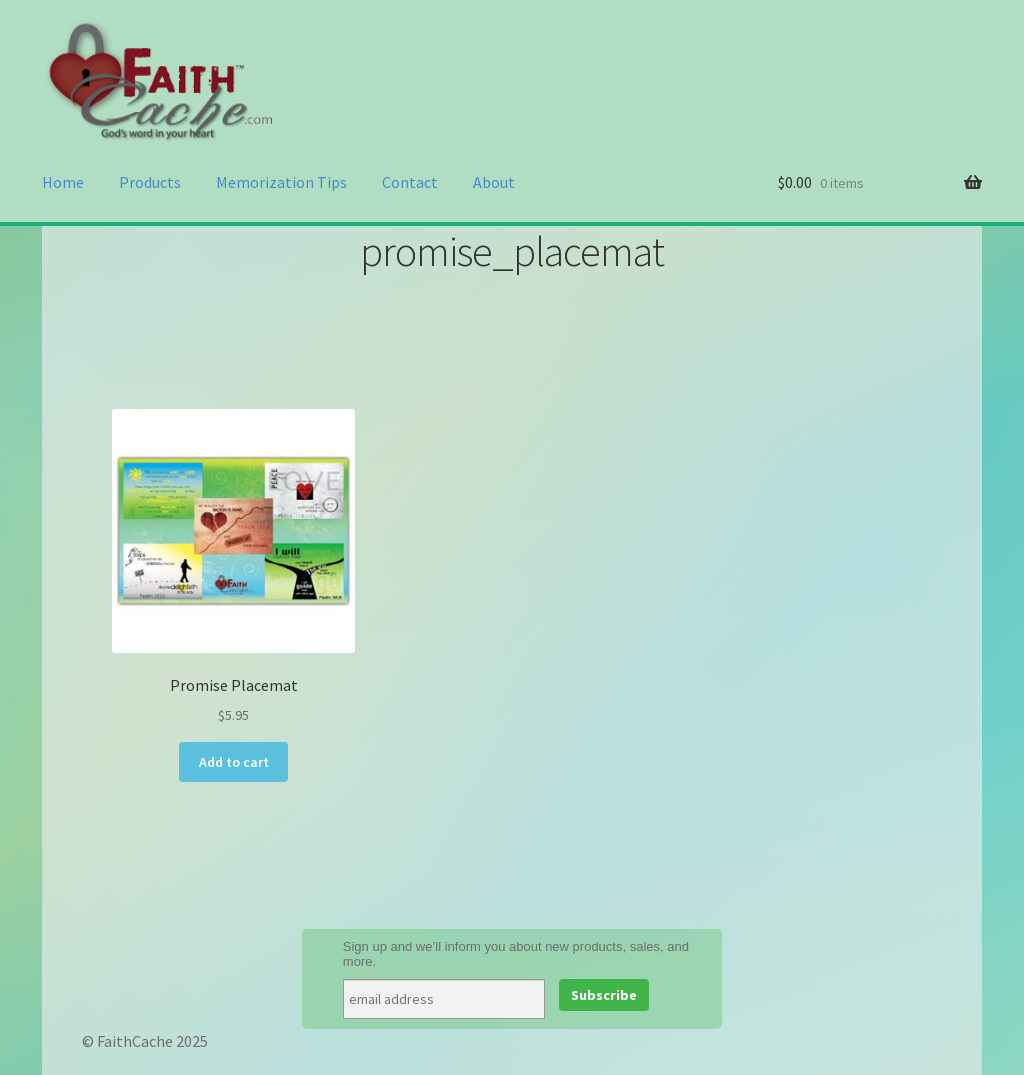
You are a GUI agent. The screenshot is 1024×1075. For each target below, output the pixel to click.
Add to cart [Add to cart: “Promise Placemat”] (234, 762)
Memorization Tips (281, 182)
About (494, 182)
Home (63, 182)
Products (150, 182)
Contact (410, 182)
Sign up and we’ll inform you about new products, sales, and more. (516, 954)
